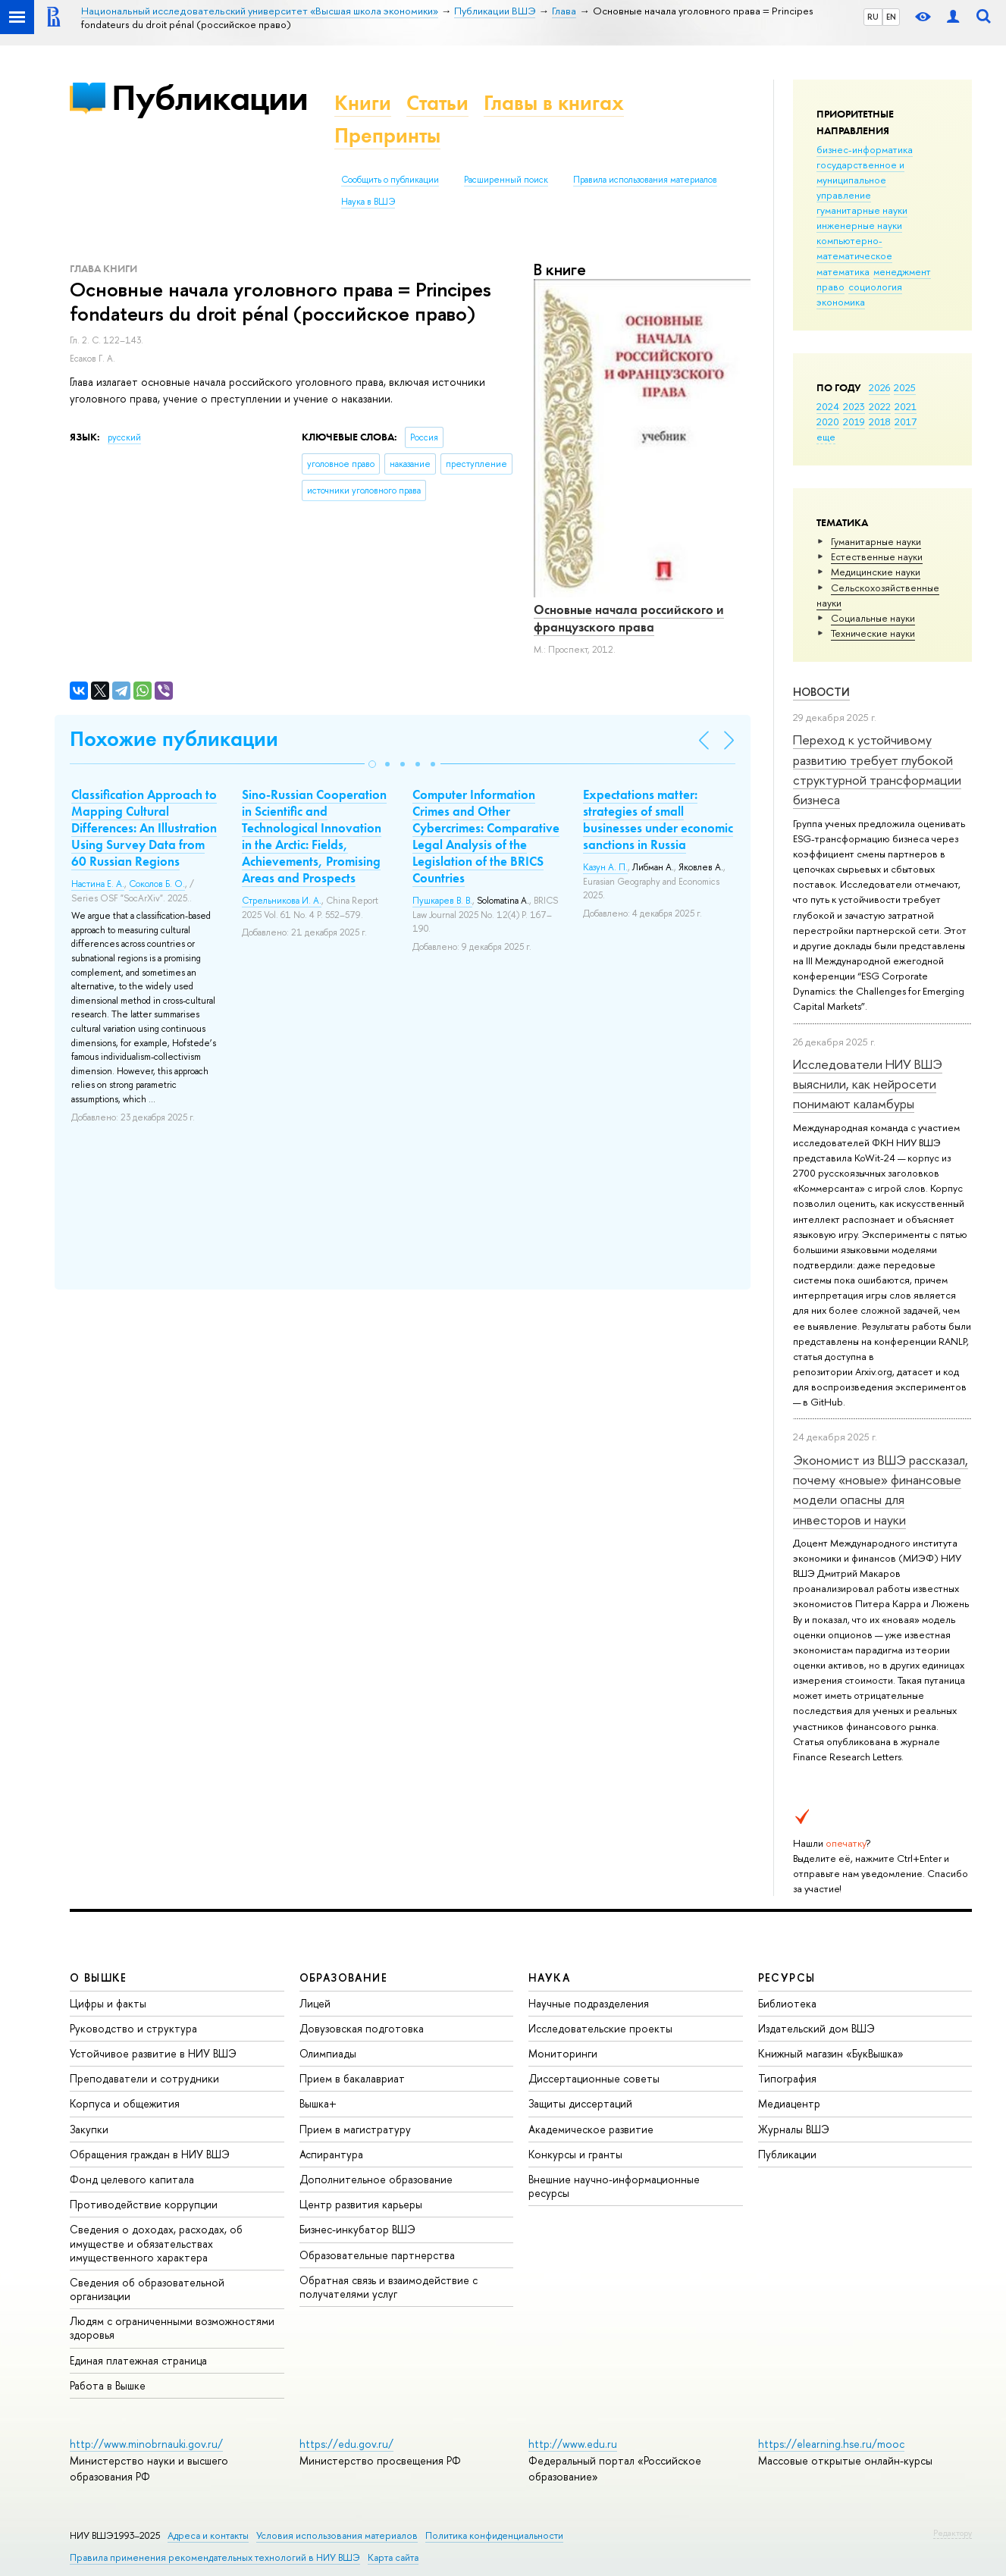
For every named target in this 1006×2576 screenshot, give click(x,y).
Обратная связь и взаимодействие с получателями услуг (388, 2287)
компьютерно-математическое (854, 247)
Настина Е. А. (97, 884)
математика (843, 271)
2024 (827, 406)
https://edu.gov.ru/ (346, 2444)
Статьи (437, 102)
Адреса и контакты (208, 2535)
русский (124, 437)
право (830, 286)
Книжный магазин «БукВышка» (831, 2053)
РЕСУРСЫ (787, 1977)
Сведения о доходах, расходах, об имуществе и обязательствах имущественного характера (156, 2243)
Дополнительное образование (376, 2179)
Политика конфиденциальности (494, 2535)
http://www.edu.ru (572, 2444)
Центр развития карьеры (360, 2204)
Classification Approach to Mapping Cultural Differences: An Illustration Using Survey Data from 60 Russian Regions (144, 828)
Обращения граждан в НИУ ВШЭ (150, 2154)
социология (875, 286)
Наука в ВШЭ (368, 202)
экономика (840, 302)
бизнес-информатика (864, 149)
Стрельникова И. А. (281, 901)
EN (891, 16)
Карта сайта (393, 2557)
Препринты (387, 135)
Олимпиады (327, 2053)
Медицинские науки (875, 571)
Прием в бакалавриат (352, 2078)
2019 (854, 421)
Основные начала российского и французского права (629, 618)
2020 (827, 421)
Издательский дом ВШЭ (816, 2028)
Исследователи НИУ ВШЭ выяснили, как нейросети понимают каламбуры (867, 1084)
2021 (906, 406)
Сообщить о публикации (390, 180)
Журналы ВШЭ (793, 2129)
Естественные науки (877, 556)
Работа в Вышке (108, 2385)
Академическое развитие (590, 2129)
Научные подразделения (588, 2003)
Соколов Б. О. (157, 884)
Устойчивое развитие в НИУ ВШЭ (153, 2053)
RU (873, 16)
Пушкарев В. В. (442, 901)
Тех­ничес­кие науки (873, 633)
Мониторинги (562, 2053)
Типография (787, 2078)
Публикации (209, 97)
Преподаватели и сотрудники (144, 2078)
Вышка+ (318, 2103)
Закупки (89, 2129)
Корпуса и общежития (125, 2103)
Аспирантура (331, 2154)
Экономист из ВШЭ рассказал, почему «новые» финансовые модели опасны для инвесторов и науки (880, 1489)
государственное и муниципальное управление (860, 180)
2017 (906, 421)
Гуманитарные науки (876, 541)
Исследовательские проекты (600, 2028)
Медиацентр (789, 2103)
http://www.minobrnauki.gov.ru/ (146, 2444)
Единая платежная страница (138, 2360)
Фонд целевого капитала (132, 2179)
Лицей (315, 2003)
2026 (879, 387)
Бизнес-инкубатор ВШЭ (357, 2229)
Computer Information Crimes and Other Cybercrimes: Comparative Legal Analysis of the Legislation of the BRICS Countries (485, 836)
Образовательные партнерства (377, 2255)
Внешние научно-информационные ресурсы (614, 2186)
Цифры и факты (108, 2003)
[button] (372, 764)
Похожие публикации (174, 738)
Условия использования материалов (337, 2535)
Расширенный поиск (506, 180)
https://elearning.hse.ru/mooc (831, 2444)
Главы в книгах (554, 102)
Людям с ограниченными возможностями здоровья (172, 2328)
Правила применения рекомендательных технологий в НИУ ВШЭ (215, 2557)
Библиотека (787, 2003)
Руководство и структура (133, 2028)
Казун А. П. (605, 867)
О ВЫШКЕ (98, 1977)
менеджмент (902, 271)
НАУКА (549, 1977)
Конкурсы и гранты (575, 2154)
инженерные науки (859, 225)
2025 (905, 387)
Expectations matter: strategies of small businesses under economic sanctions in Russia (658, 819)
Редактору (952, 2532)
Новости (821, 692)
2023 (854, 406)
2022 (880, 406)
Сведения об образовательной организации (147, 2289)
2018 (880, 421)
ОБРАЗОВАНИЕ (343, 1977)
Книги (362, 102)
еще (825, 436)
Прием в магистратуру (355, 2129)
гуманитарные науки (861, 210)
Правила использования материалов (645, 180)
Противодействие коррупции (144, 2204)
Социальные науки (873, 618)
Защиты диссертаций (580, 2103)
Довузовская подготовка (361, 2028)
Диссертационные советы (594, 2078)
